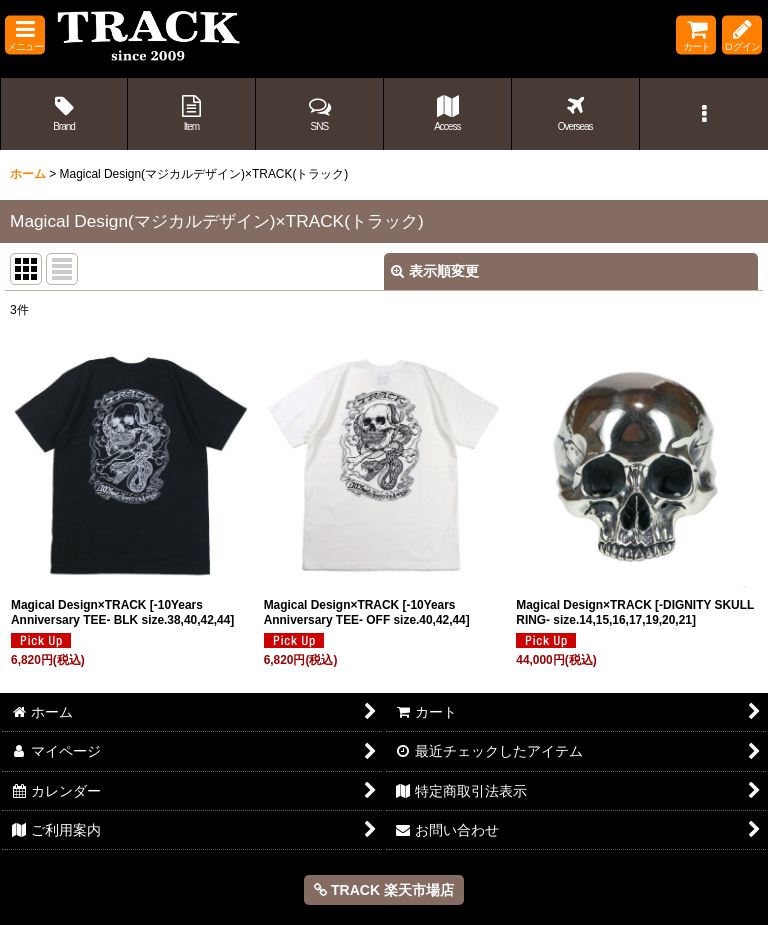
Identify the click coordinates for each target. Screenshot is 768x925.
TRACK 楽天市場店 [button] (384, 890)
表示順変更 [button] (435, 271)
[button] (25, 35)
